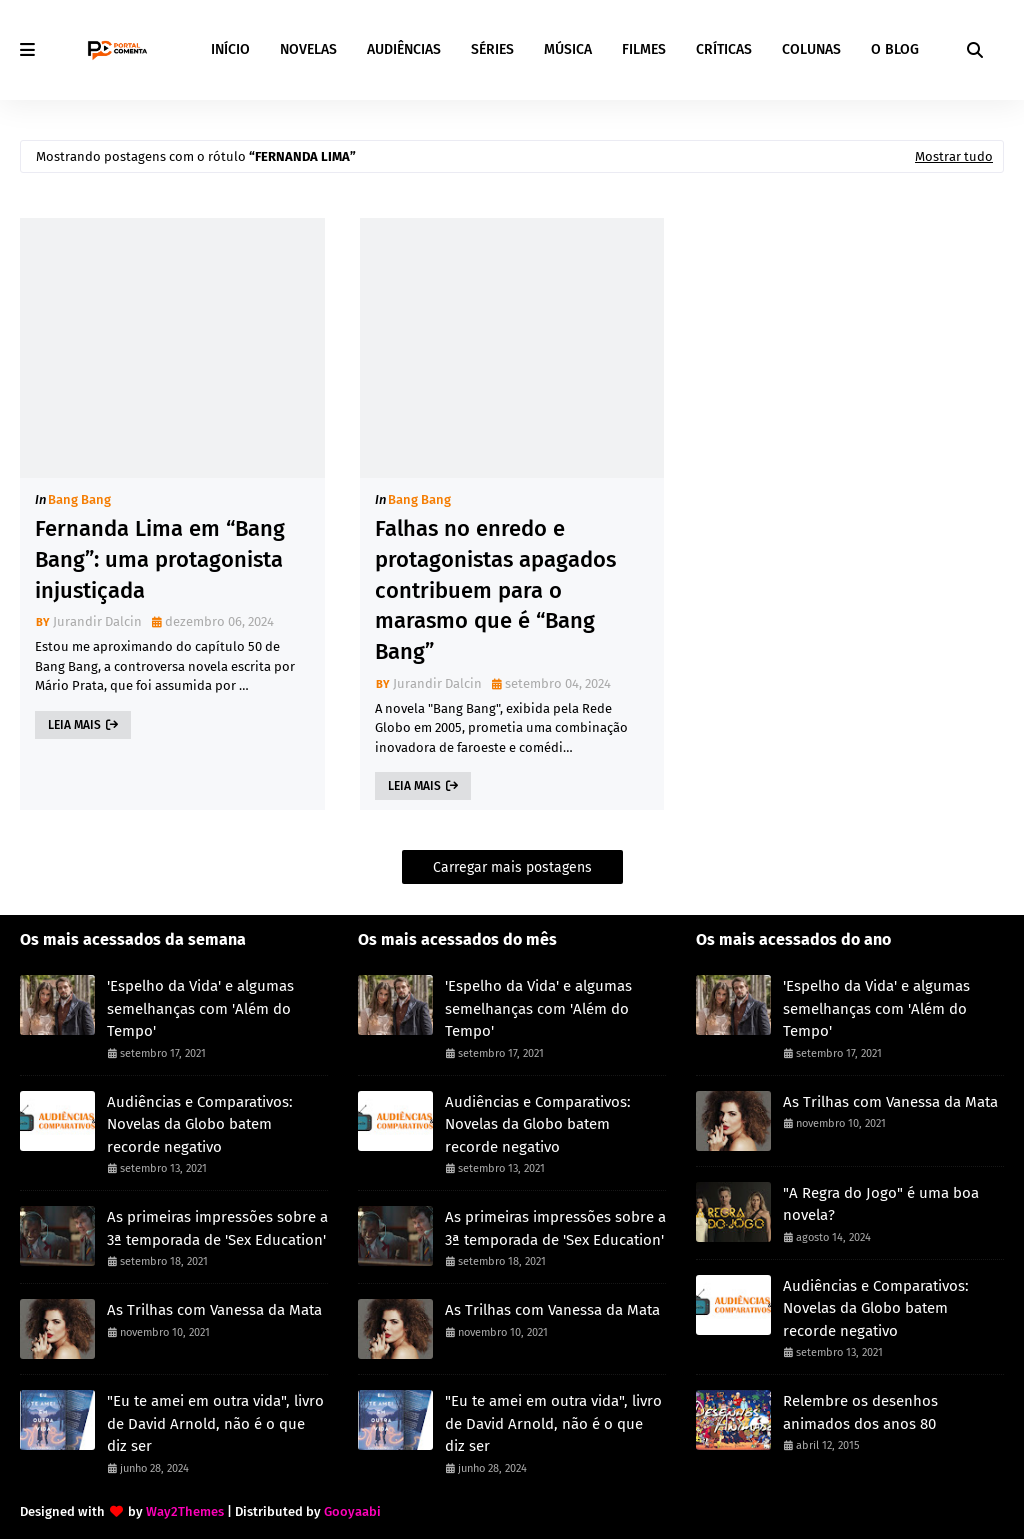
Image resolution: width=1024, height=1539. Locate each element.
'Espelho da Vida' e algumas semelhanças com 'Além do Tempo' (200, 1008)
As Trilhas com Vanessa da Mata (214, 1310)
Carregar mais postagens (512, 867)
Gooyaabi (352, 1511)
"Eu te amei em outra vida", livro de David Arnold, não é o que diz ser (215, 1423)
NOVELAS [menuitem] (308, 49)
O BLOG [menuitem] (895, 49)
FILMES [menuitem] (644, 49)
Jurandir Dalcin (97, 621)
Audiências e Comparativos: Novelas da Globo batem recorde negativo (200, 1124)
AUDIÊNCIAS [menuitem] (404, 49)
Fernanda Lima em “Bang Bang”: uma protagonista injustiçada (160, 559)
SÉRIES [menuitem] (492, 49)
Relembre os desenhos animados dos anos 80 (860, 1412)
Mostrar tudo (954, 156)
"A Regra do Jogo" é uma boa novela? (881, 1204)
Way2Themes (185, 1511)
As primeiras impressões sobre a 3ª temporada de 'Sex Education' (217, 1228)
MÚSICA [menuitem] (568, 49)
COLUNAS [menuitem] (811, 49)
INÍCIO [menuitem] (230, 49)
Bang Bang (79, 499)
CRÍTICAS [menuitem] (724, 49)
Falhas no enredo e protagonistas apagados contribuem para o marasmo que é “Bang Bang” (495, 590)
